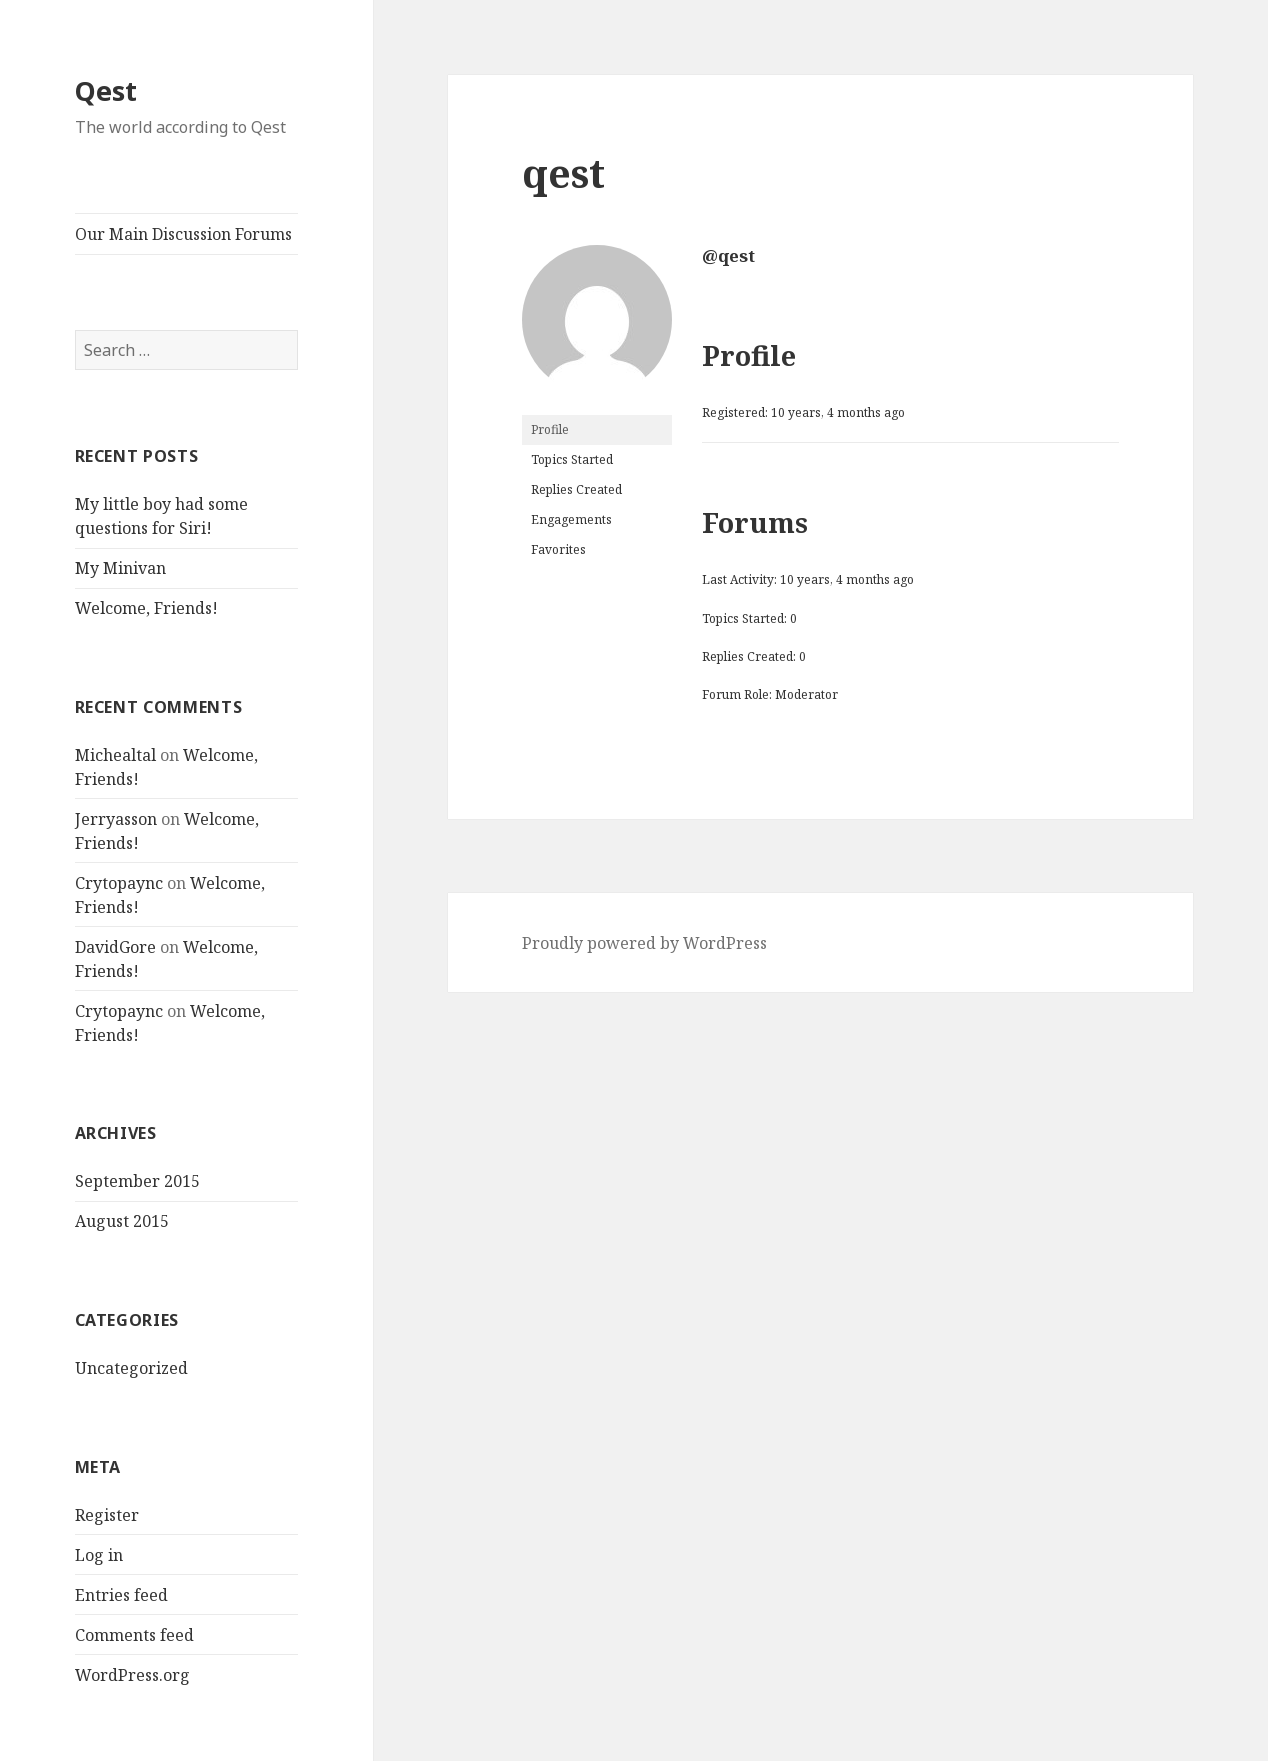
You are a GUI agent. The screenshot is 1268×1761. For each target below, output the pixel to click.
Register (107, 1515)
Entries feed (121, 1595)
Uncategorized (131, 1368)
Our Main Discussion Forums (183, 234)
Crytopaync (119, 883)
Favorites (558, 549)
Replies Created (576, 489)
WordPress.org (132, 1675)
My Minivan (120, 568)
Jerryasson (116, 819)
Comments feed (134, 1635)
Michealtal (115, 755)
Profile (550, 429)
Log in (99, 1555)
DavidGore (115, 947)
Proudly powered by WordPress (644, 943)
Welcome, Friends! (146, 608)
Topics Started (572, 459)
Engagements (571, 519)
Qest (106, 90)
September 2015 (137, 1181)
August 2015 (122, 1221)
